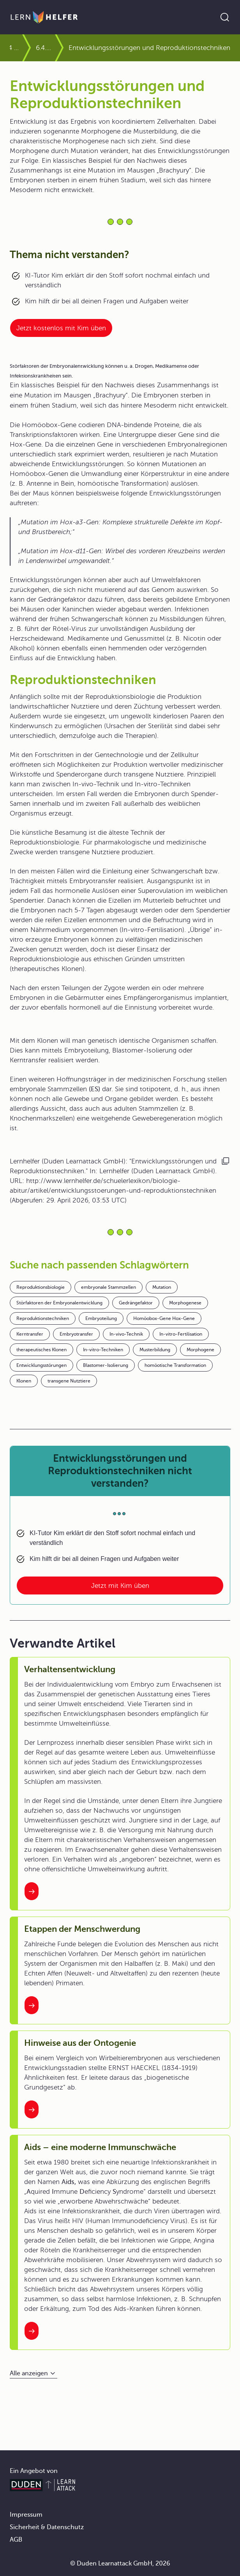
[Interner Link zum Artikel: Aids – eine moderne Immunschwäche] (31, 2330)
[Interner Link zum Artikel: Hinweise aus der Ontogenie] (31, 2109)
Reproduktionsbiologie (40, 1287)
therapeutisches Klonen (41, 1349)
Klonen (23, 1381)
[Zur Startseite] (44, 17)
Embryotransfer (76, 1334)
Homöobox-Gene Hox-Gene (164, 1318)
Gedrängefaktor (136, 1303)
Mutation (161, 1287)
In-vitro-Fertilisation (180, 1334)
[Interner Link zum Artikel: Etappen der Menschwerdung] (31, 2005)
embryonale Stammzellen (108, 1287)
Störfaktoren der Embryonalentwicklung (59, 1303)
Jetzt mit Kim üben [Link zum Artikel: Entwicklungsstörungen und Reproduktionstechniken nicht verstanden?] (120, 1585)
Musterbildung (154, 1349)
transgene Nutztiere (69, 1381)
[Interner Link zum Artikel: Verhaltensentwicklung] (31, 1891)
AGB (16, 2540)
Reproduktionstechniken (42, 1318)
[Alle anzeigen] (33, 2373)
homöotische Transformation (175, 1365)
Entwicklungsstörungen (41, 1365)
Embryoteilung (101, 1318)
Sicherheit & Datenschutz (47, 2527)
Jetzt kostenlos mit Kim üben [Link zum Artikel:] (61, 328)
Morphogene (200, 1349)
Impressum (26, 2515)
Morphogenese (185, 1303)
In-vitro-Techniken (103, 1349)
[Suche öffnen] (224, 17)
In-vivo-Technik (126, 1334)
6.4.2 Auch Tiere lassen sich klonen (45, 48)
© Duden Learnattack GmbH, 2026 (120, 2563)
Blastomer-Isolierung (105, 1365)
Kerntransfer (29, 1334)
